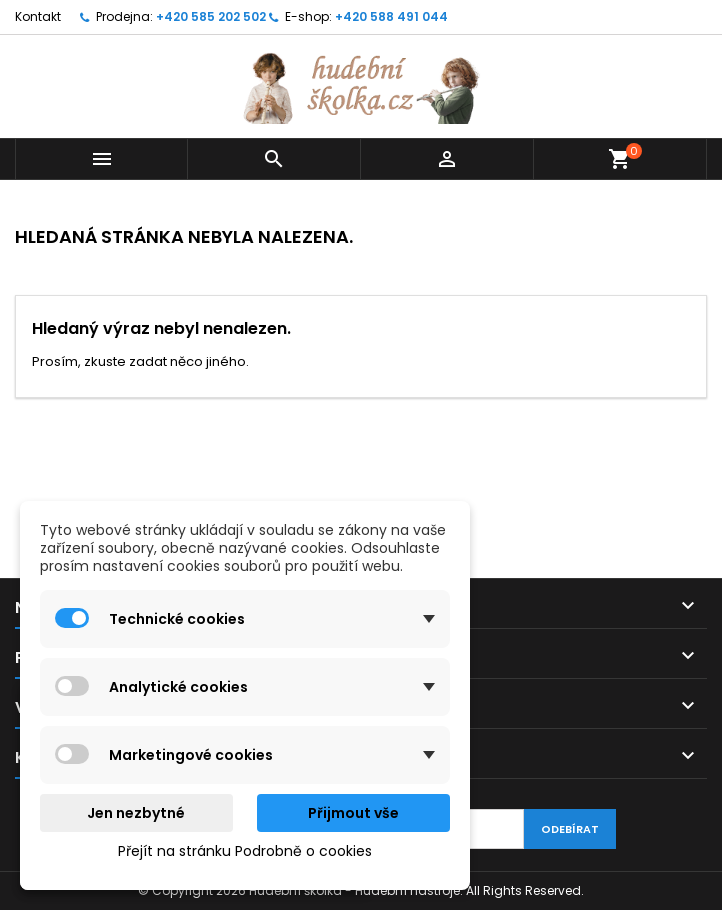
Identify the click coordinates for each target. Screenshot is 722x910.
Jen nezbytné (136, 813)
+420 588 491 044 (391, 16)
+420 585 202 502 (211, 16)
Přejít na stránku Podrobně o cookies (245, 851)
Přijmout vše (353, 813)
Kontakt (38, 16)
